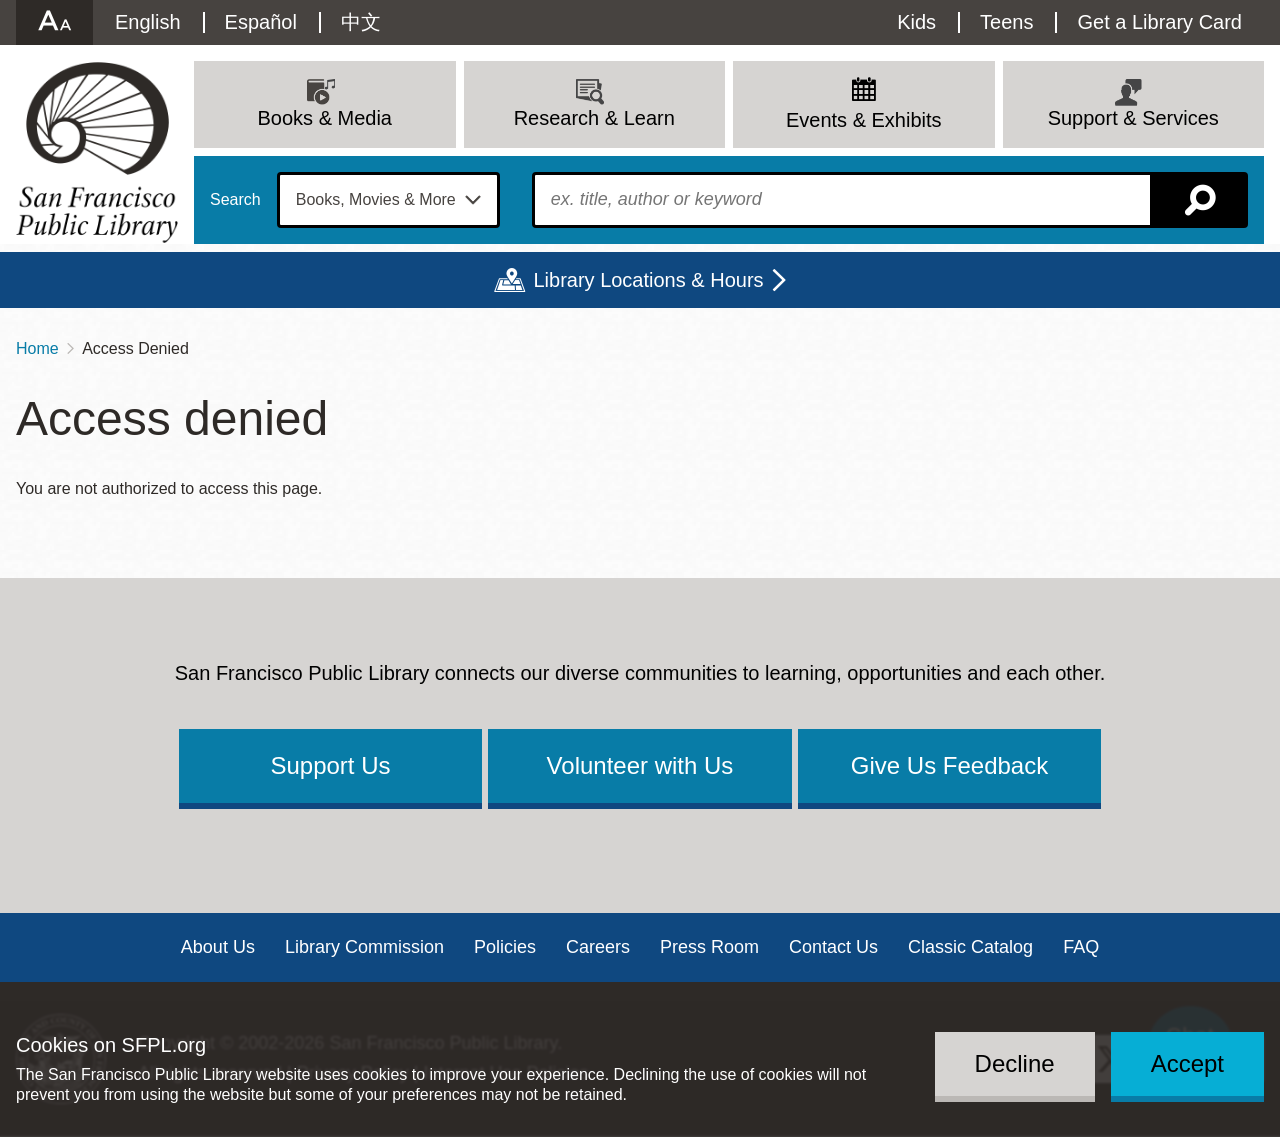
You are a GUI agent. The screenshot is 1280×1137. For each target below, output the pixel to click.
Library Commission (364, 947)
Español (261, 22)
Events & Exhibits (864, 120)
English (148, 22)
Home (37, 348)
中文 (361, 22)
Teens (1006, 22)
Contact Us (833, 947)
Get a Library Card (1159, 22)
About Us (218, 947)
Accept (1187, 1063)
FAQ (1081, 947)
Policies (505, 947)
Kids (916, 22)
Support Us (330, 765)
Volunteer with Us (640, 765)
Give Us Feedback (949, 765)
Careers (598, 947)
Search (235, 200)
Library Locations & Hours (648, 280)
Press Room (709, 947)
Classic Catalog (970, 947)
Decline (1015, 1063)
